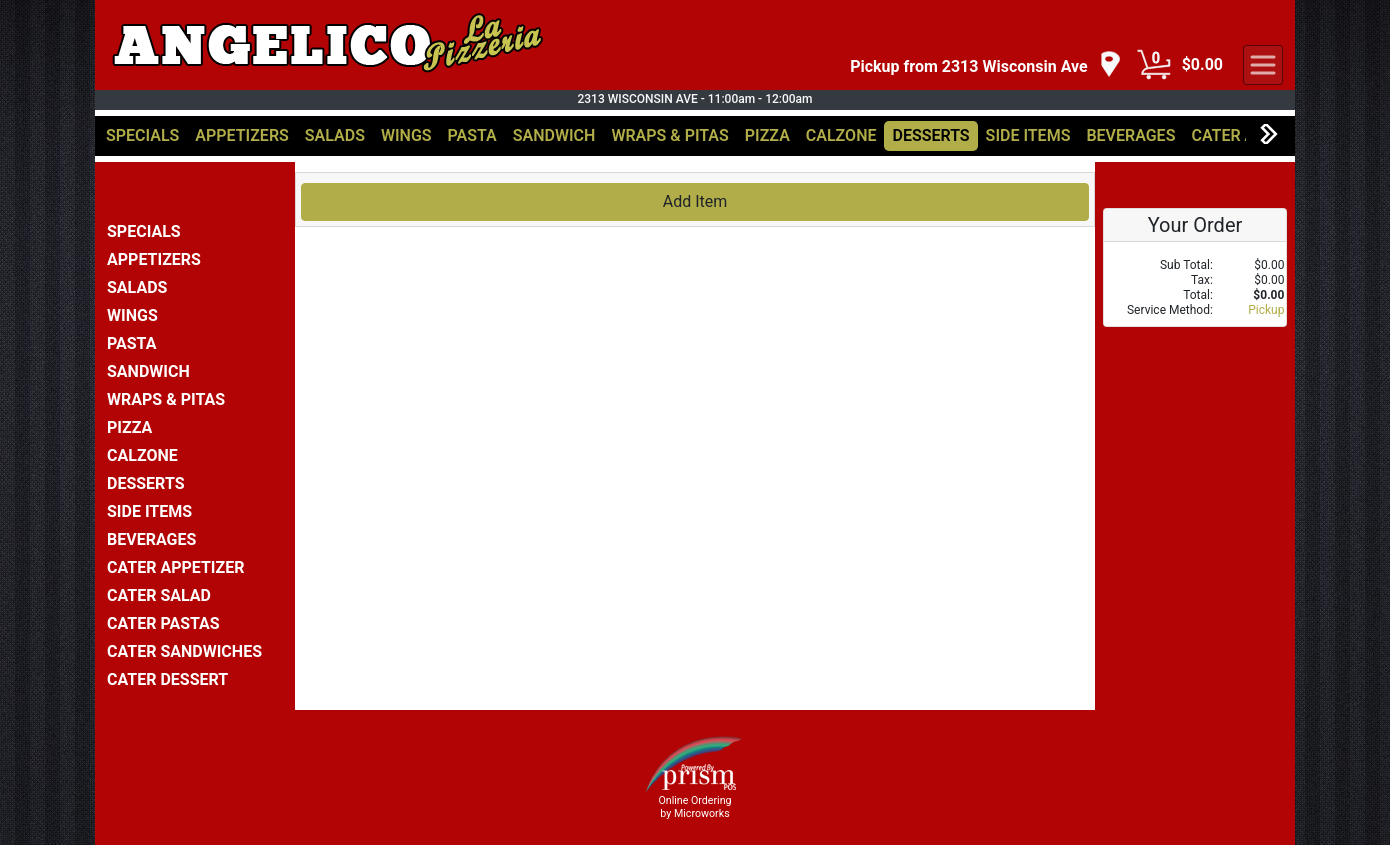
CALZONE (841, 135)
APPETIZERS (241, 135)
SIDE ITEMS (1028, 135)
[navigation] (985, 65)
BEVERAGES (1130, 135)
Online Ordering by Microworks (694, 807)
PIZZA (767, 135)
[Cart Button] (1154, 65)
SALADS (335, 135)
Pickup (1266, 310)
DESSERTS (930, 135)
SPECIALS (142, 135)
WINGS (406, 135)
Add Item (695, 201)
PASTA (472, 135)
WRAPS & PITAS (669, 135)
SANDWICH (554, 135)
